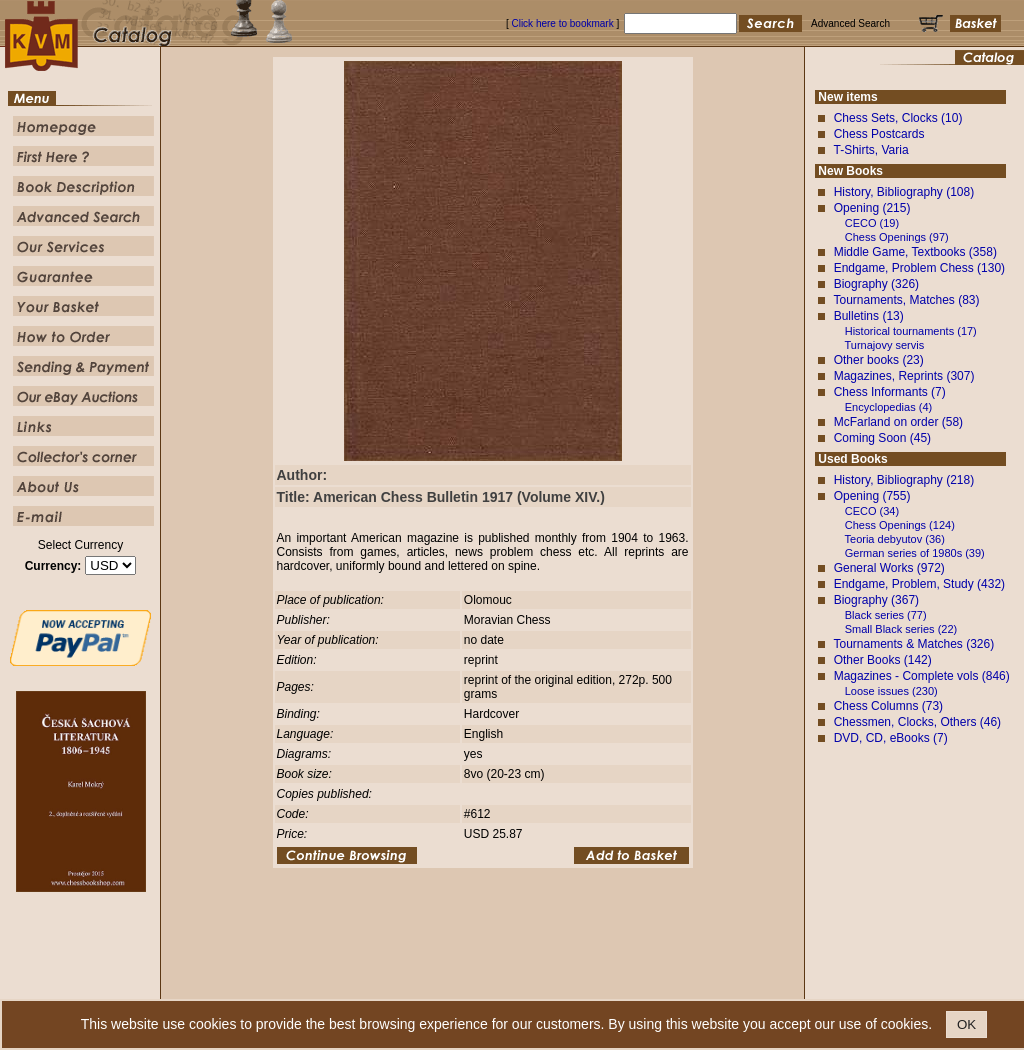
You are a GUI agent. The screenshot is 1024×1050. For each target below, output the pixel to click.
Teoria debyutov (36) (895, 539)
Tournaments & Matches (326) (913, 644)
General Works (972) (889, 568)
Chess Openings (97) (897, 237)
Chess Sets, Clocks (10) (898, 118)
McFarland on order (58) (898, 422)
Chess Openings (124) (900, 525)
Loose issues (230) (891, 691)
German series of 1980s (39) (915, 553)
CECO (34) (872, 511)
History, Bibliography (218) (904, 480)
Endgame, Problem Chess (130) (919, 268)
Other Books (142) (883, 660)
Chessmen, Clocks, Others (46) (917, 722)
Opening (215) (872, 208)
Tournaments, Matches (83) (906, 300)
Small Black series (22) (901, 629)
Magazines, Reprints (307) (904, 376)
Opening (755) (872, 496)
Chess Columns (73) (888, 706)
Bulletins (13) (869, 316)
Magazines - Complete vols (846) (922, 676)
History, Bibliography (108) (904, 192)
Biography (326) (876, 284)
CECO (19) (872, 223)
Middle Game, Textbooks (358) (915, 252)
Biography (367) (876, 600)
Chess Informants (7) (890, 392)
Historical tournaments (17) (911, 331)
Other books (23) (879, 360)
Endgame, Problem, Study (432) (919, 584)
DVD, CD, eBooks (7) (891, 738)
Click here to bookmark (562, 23)
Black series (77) (886, 615)
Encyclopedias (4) (888, 407)
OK (966, 1024)
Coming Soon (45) (882, 438)
